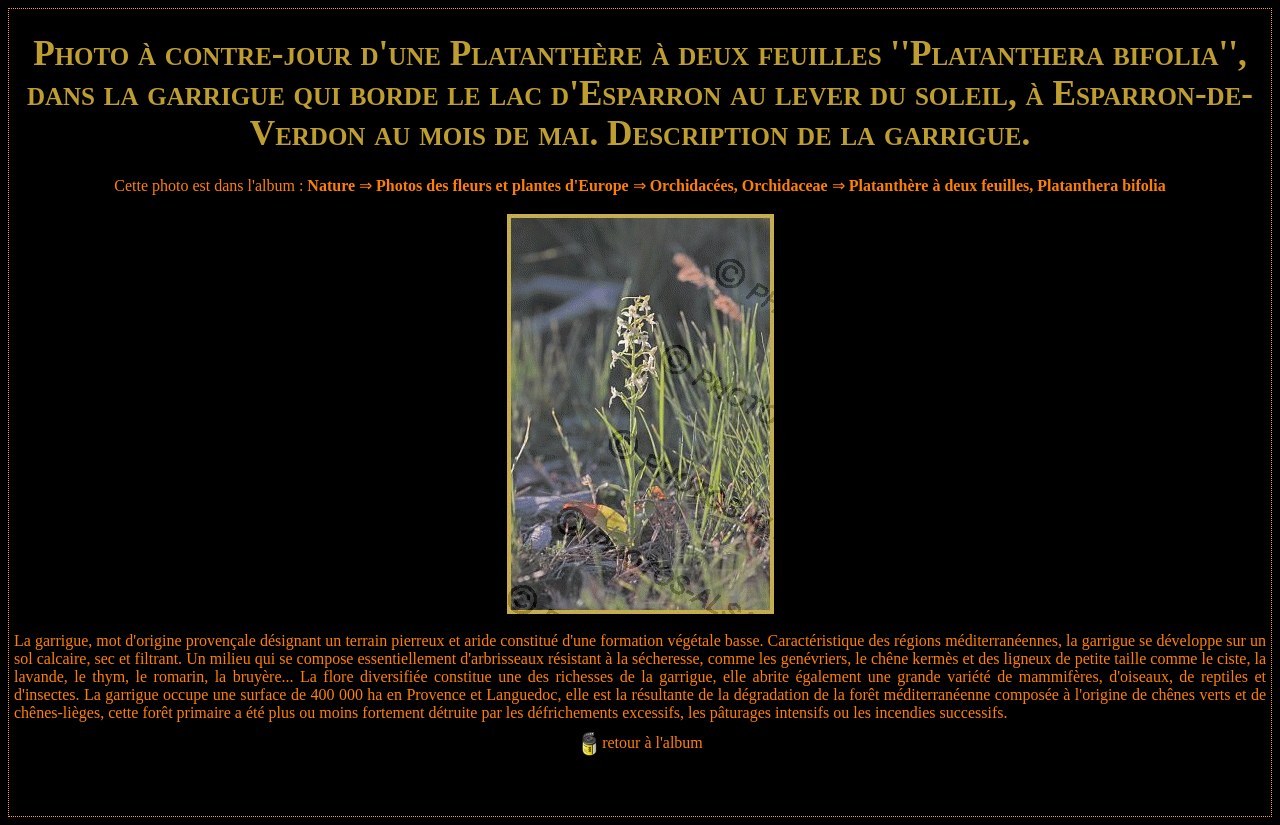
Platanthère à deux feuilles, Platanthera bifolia (1007, 185)
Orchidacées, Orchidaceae (739, 185)
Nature (331, 185)
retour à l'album (652, 742)
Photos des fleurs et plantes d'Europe (502, 185)
